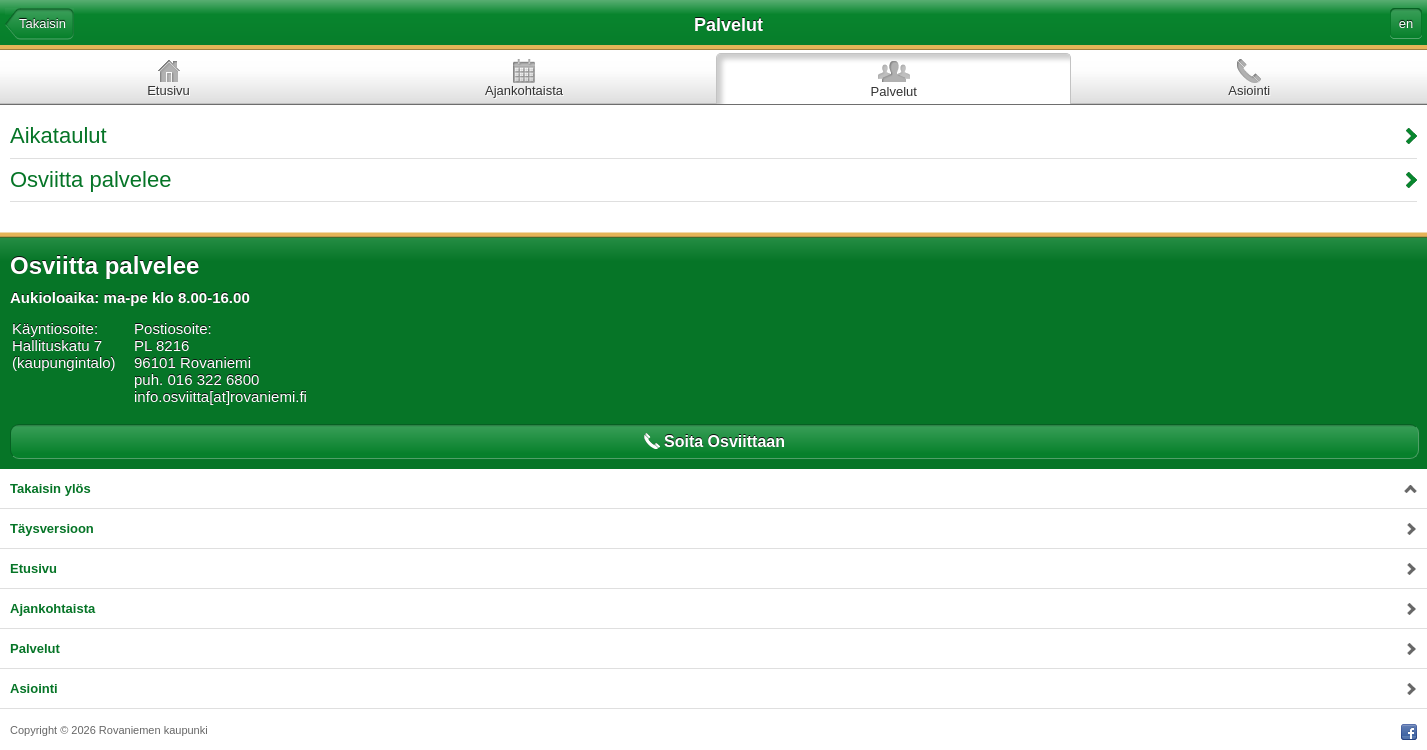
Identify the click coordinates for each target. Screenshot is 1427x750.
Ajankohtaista (524, 90)
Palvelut (894, 91)
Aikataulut (58, 135)
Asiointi (1249, 90)
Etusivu (168, 90)
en (1406, 23)
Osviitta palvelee (90, 179)
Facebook (1409, 732)
